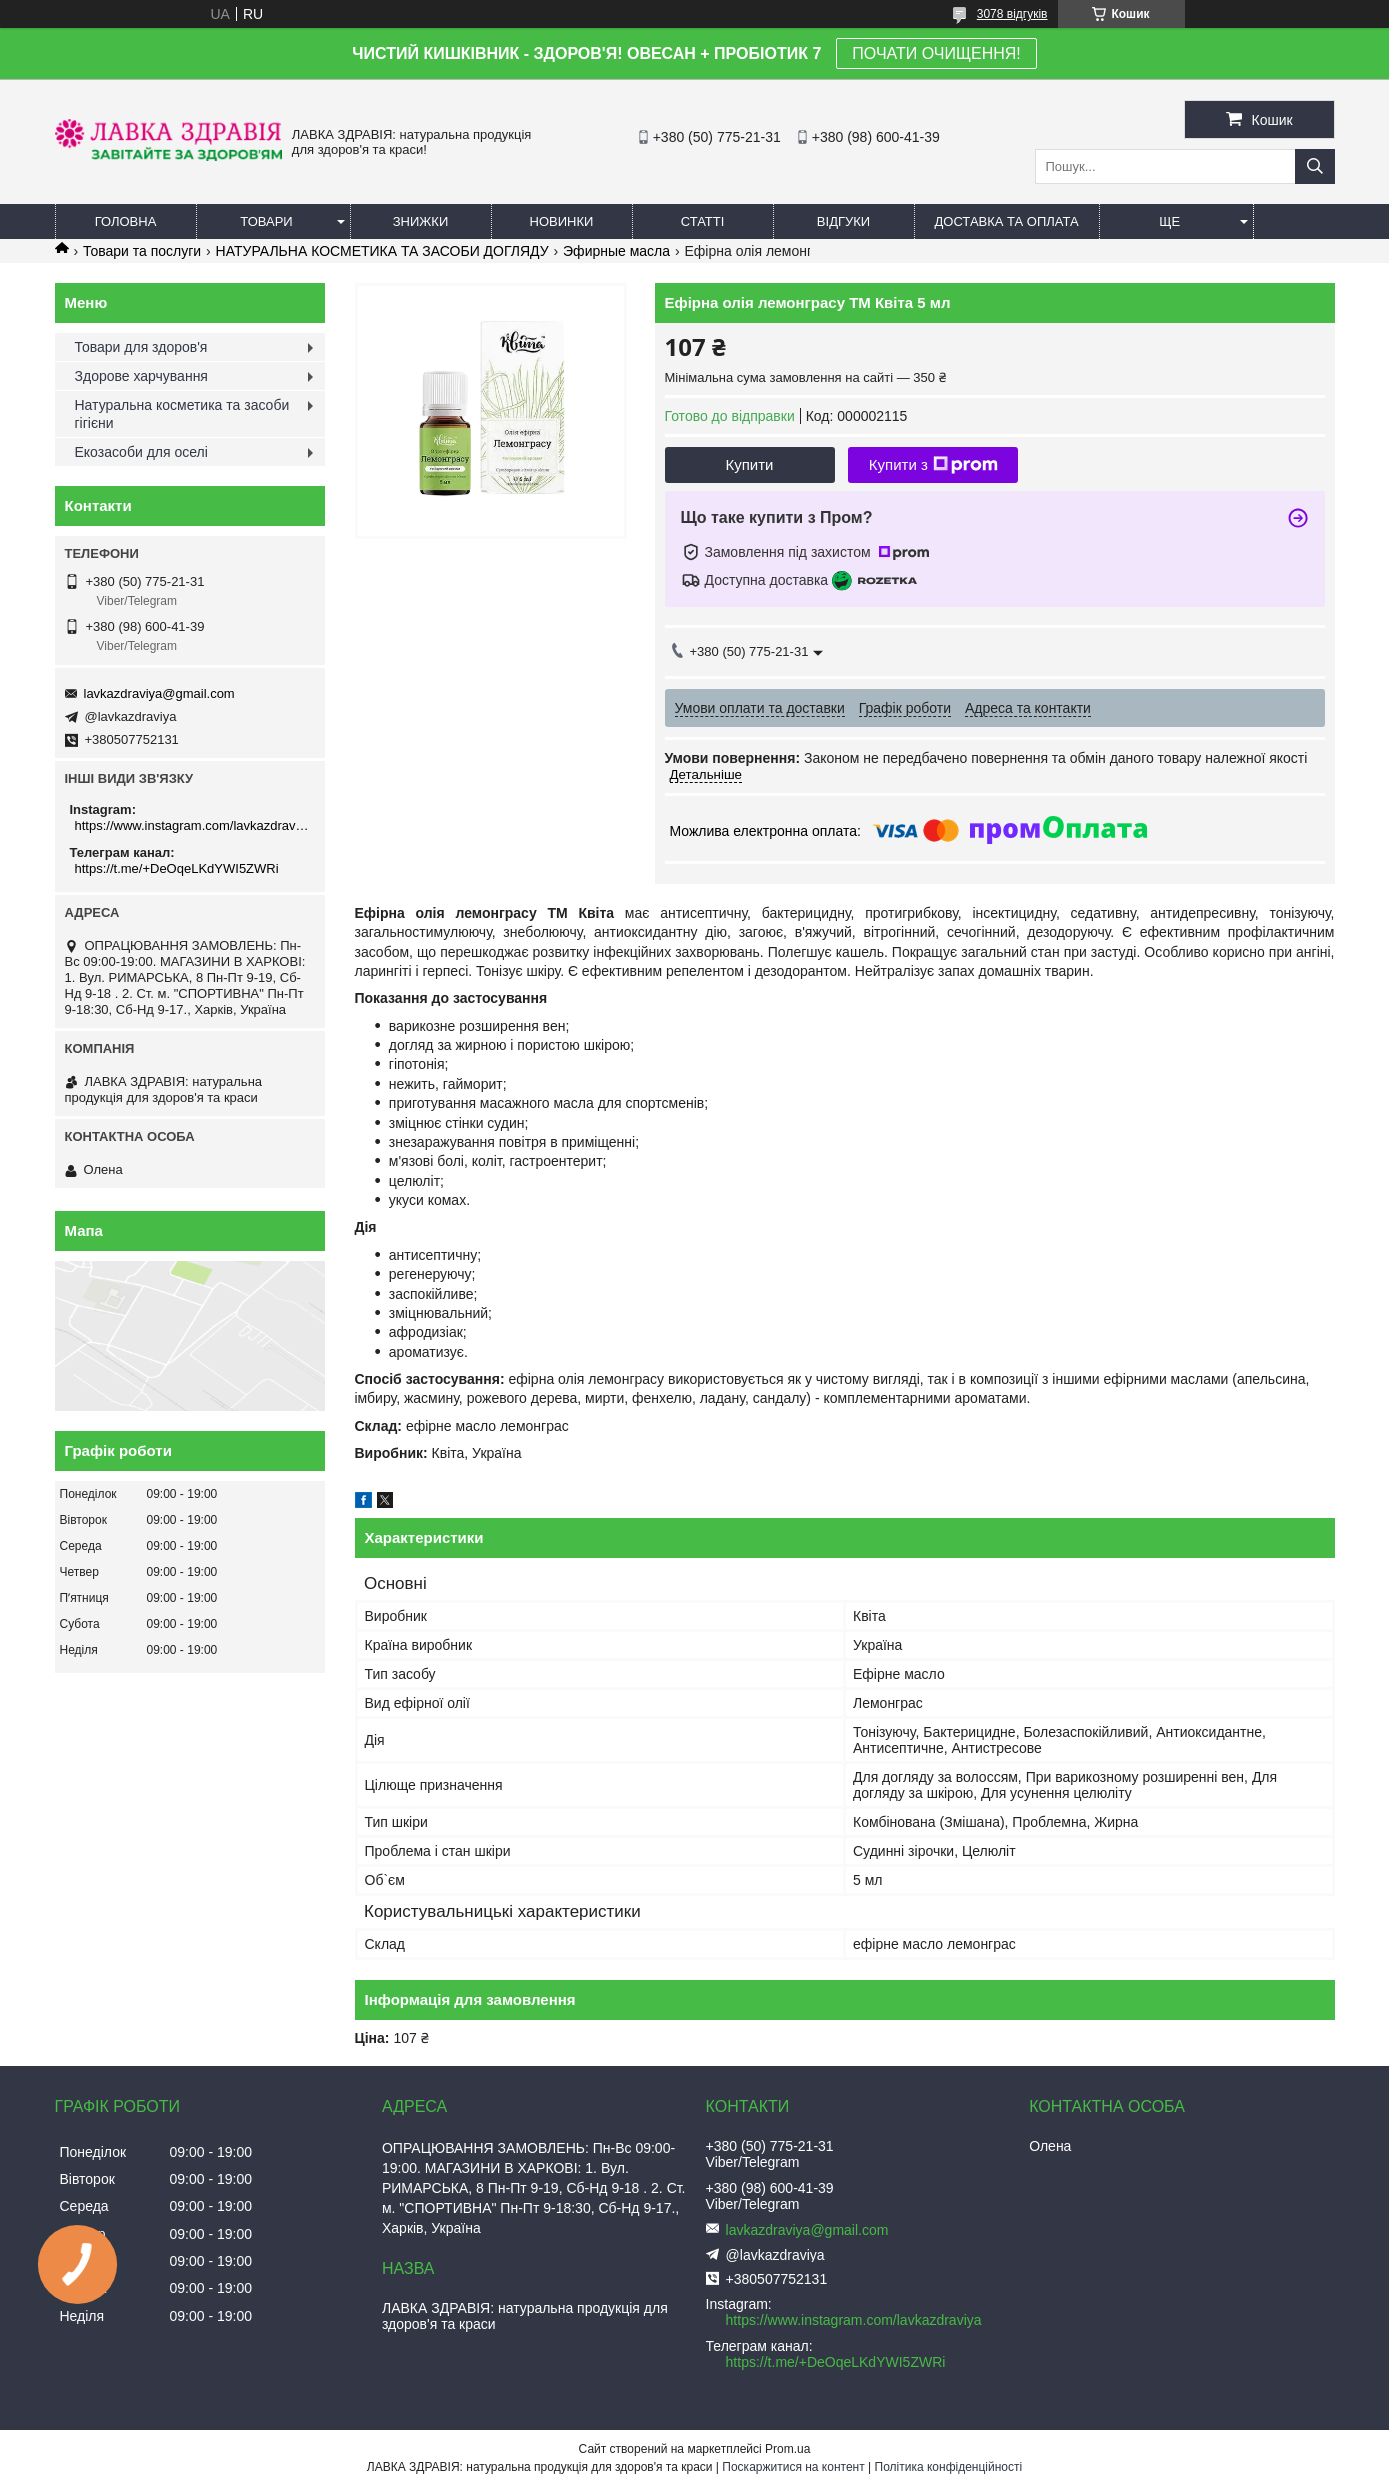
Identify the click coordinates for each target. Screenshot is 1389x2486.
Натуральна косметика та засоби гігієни (182, 414)
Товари (266, 221)
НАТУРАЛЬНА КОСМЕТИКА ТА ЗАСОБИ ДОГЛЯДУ (382, 251)
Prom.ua (787, 2449)
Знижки (421, 221)
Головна (126, 221)
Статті (703, 221)
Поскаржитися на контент (793, 2467)
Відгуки (843, 221)
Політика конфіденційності (949, 2467)
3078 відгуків (1012, 14)
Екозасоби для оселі (141, 452)
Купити (750, 464)
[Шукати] (1315, 166)
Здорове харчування (141, 376)
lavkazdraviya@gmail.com (159, 693)
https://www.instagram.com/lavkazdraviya (192, 825)
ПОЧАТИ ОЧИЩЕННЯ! (936, 53)
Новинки (562, 221)
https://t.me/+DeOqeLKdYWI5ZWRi (177, 868)
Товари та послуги (142, 251)
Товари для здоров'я (141, 347)
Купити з (933, 465)
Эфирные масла (616, 251)
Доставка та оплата (1007, 221)
